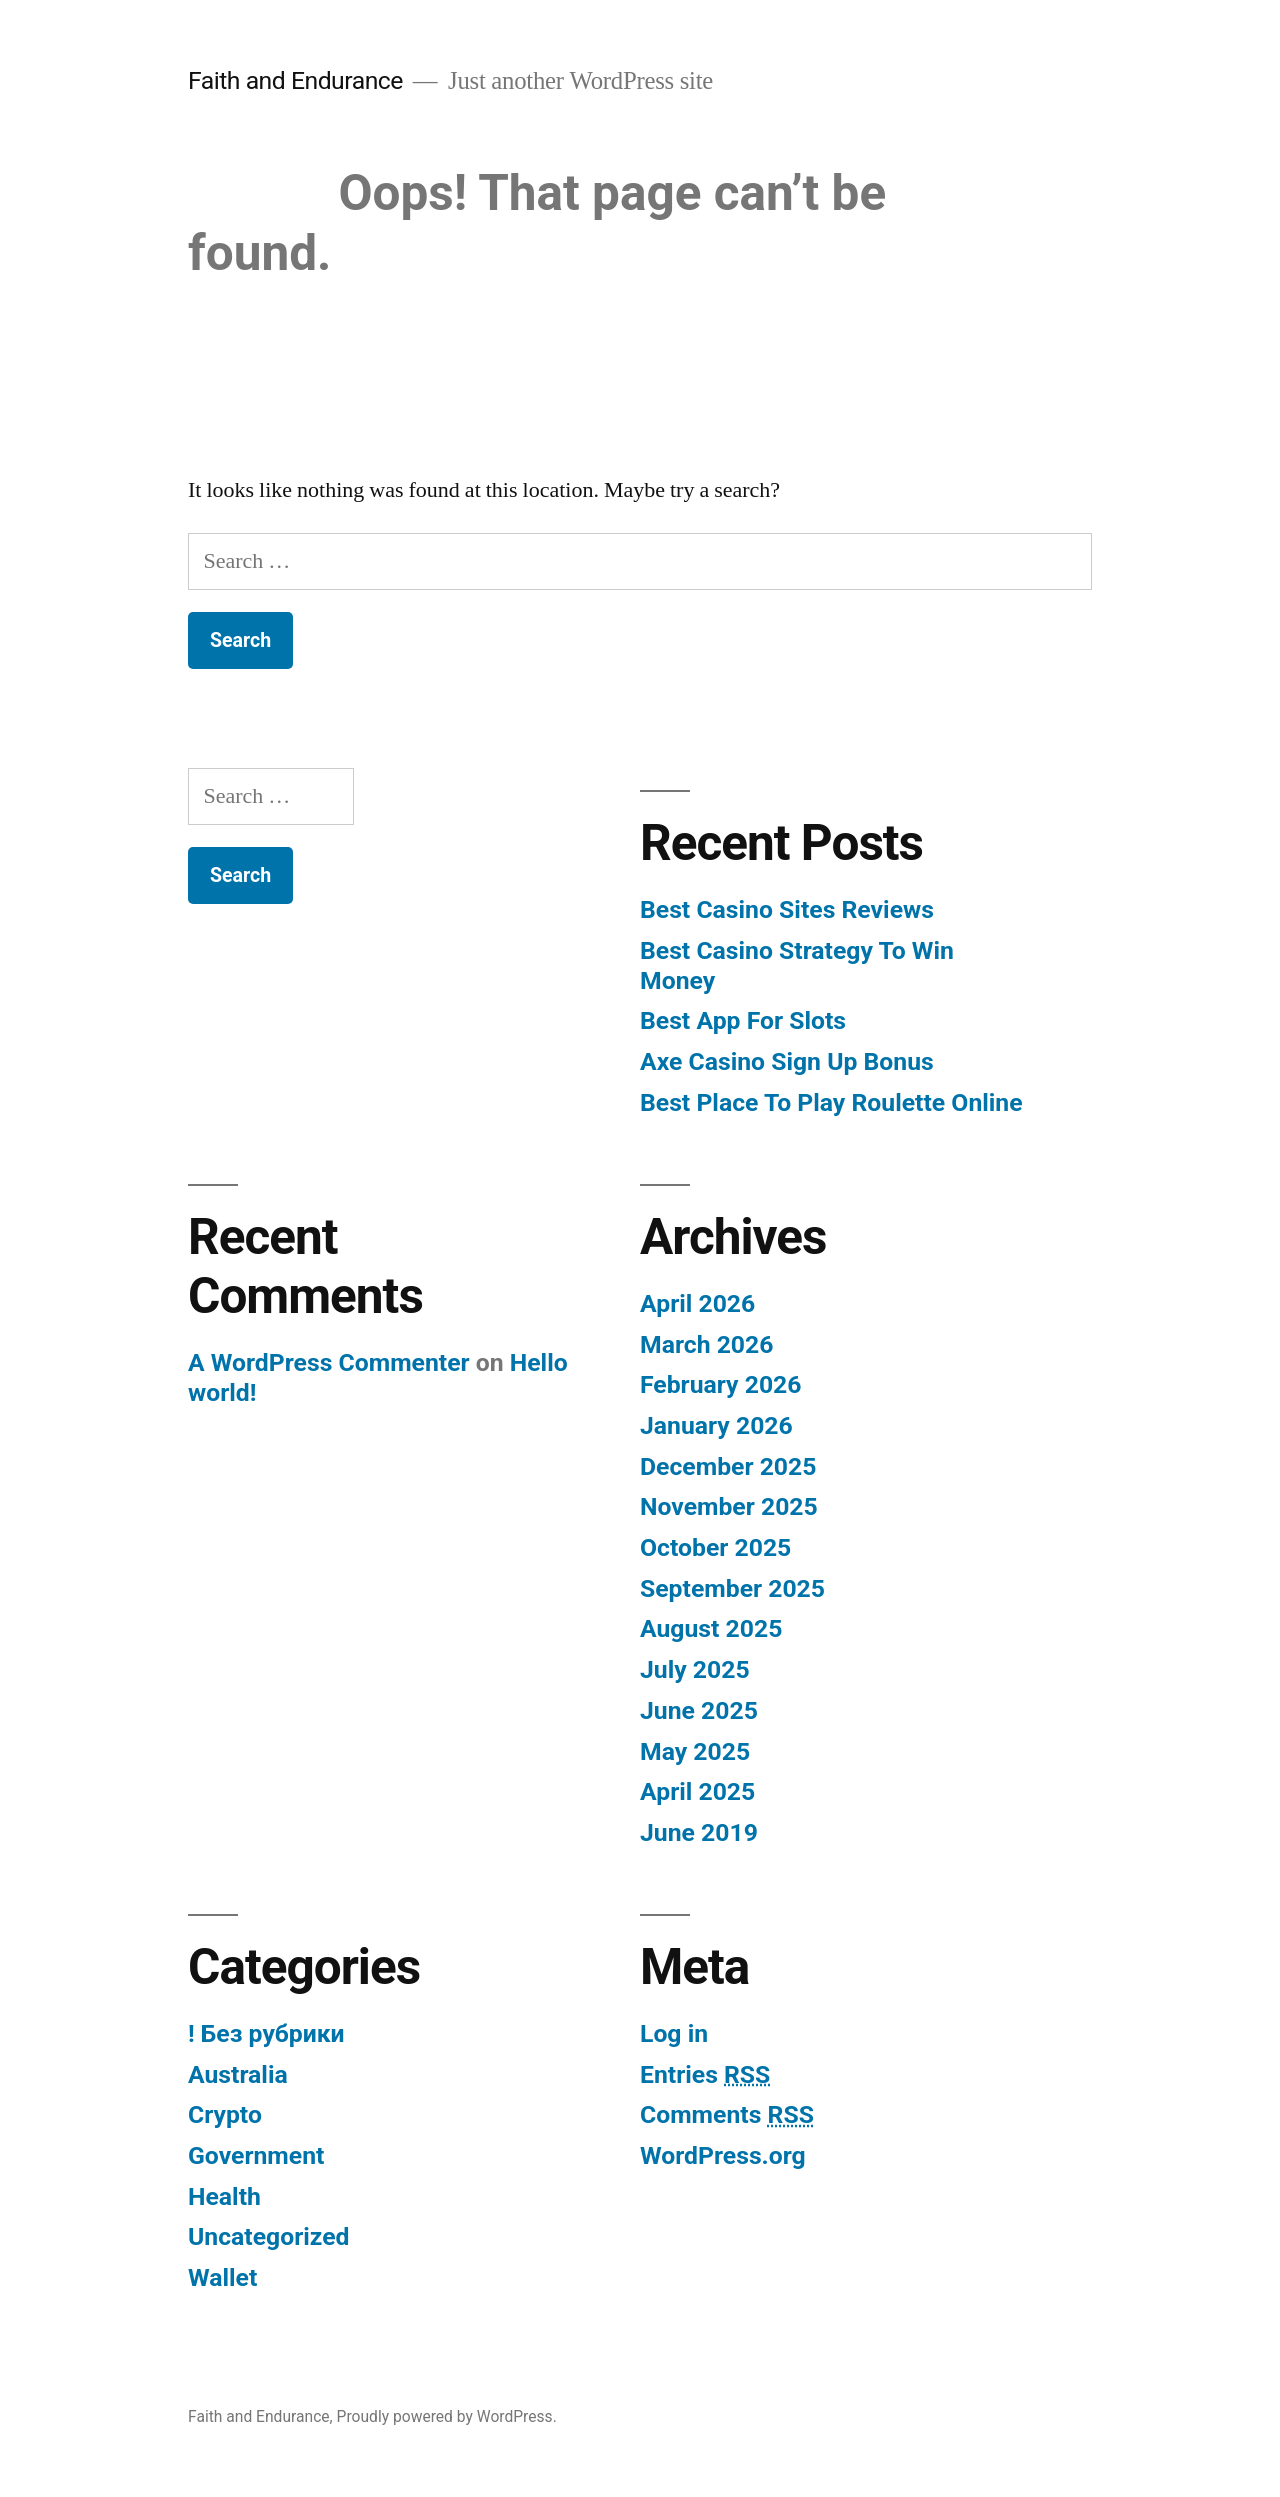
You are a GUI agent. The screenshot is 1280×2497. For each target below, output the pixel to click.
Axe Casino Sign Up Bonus (787, 1061)
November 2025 (729, 1506)
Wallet (222, 2277)
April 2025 (697, 1791)
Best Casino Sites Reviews (787, 909)
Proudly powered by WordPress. (447, 2416)
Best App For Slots (743, 1020)
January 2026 (716, 1425)
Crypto (225, 2114)
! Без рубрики (266, 2033)
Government (256, 2155)
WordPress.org (723, 2155)
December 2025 (728, 1466)
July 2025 (695, 1669)
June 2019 (699, 1832)
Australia (238, 2074)
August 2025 (711, 1628)
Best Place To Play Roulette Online (831, 1102)
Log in (674, 2033)
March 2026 (706, 1344)
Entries (705, 2074)
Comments (727, 2114)
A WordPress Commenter (329, 1362)
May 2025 (695, 1751)
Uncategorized (269, 2236)
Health (224, 2196)
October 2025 (715, 1547)
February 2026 (720, 1384)
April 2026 (697, 1303)
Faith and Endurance (295, 80)
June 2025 (699, 1710)
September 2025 (732, 1588)
